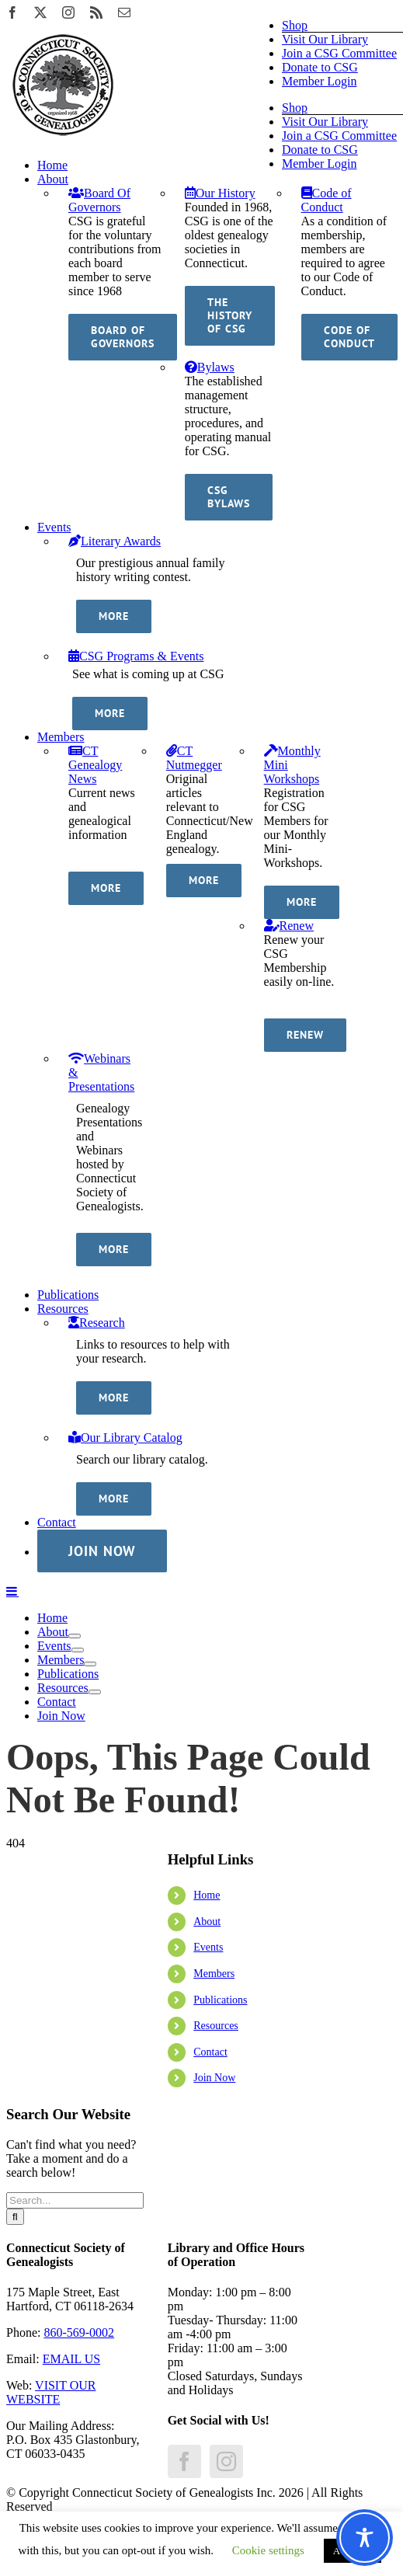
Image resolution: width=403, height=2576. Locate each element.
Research (96, 1322)
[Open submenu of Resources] (95, 1692)
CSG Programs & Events (135, 656)
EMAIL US (72, 2358)
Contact (210, 2052)
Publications (220, 2000)
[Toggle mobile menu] (12, 1591)
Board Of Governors (99, 200)
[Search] (15, 2217)
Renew (289, 925)
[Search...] (75, 2200)
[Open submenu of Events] (77, 1650)
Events (208, 1947)
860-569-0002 (78, 2332)
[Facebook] (184, 2461)
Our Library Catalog (125, 1437)
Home (206, 1895)
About (207, 1921)
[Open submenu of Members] (90, 1664)
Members (214, 1973)
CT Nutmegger (194, 757)
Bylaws (210, 367)
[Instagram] (226, 2461)
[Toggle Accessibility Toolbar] (364, 2537)
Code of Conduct (326, 200)
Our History (220, 193)
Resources (215, 2025)
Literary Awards (114, 541)
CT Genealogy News (95, 764)
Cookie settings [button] (268, 2550)
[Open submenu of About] (74, 1636)
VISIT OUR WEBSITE (51, 2392)
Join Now (214, 2077)
